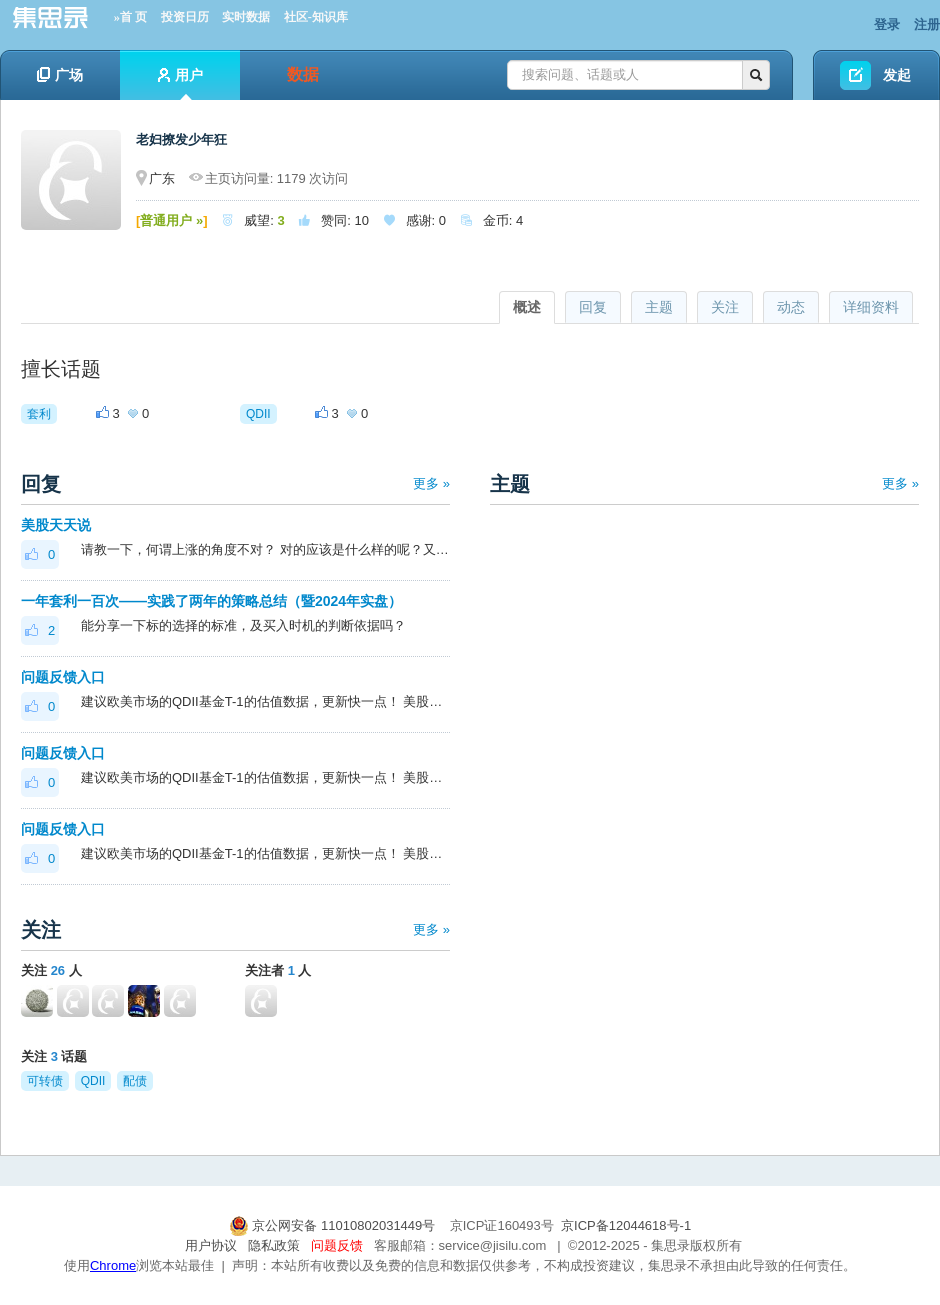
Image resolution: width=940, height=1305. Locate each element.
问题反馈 (337, 1245)
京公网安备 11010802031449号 (334, 1225)
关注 (725, 307)
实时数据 (246, 17)
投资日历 (185, 17)
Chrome (113, 1265)
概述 (527, 307)
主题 (659, 307)
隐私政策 (274, 1245)
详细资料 (871, 307)
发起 (897, 75)
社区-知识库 (316, 17)
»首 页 (130, 17)
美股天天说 (56, 525)
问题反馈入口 (63, 677)
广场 (60, 75)
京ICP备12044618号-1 (626, 1225)
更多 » (431, 483)
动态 (791, 307)
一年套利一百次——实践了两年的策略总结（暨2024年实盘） (211, 601)
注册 (927, 24)
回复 (593, 307)
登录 (887, 24)
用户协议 (211, 1245)
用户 (180, 83)
